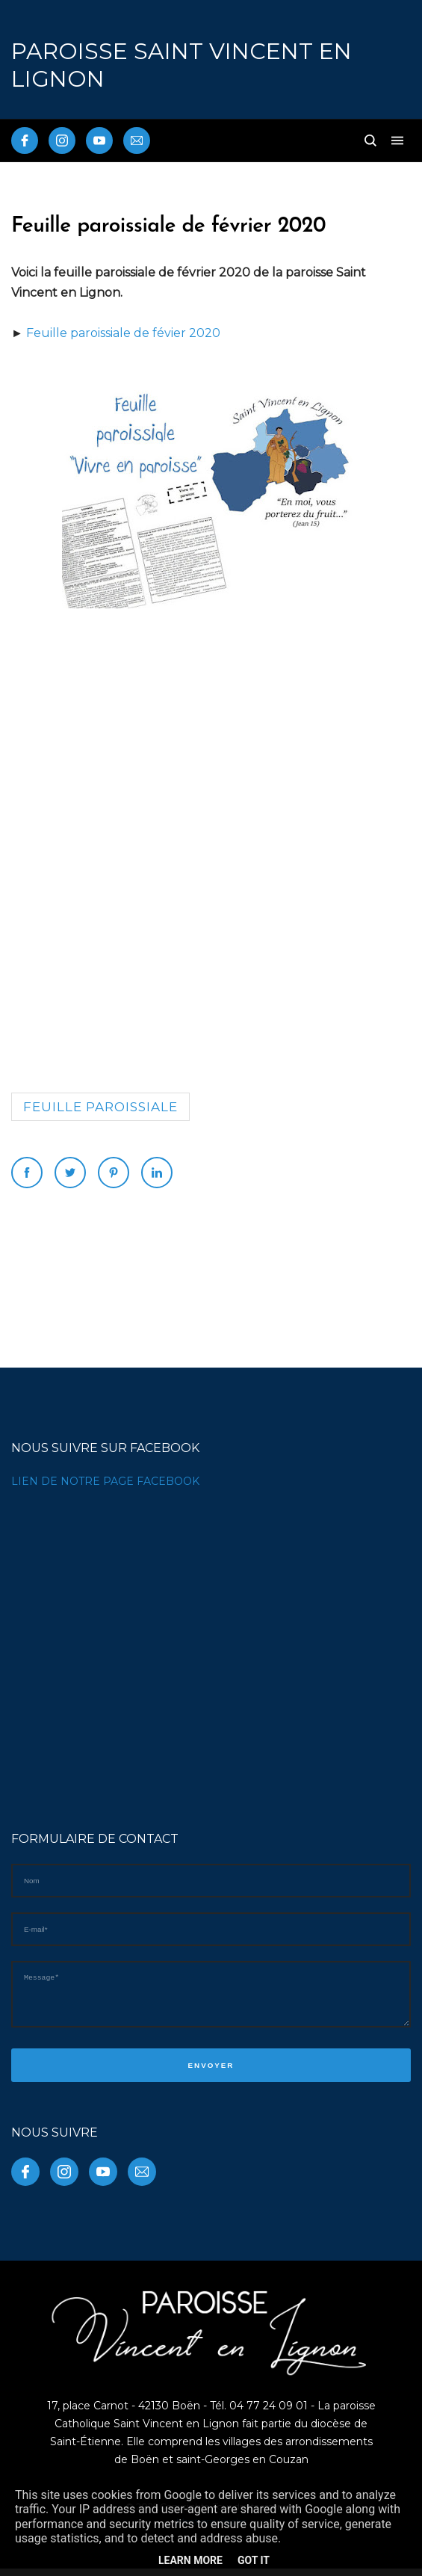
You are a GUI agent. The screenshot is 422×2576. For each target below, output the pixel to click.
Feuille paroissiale (100, 1106)
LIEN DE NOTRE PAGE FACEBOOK (105, 1481)
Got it (254, 2560)
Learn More (190, 2560)
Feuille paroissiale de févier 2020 (123, 333)
